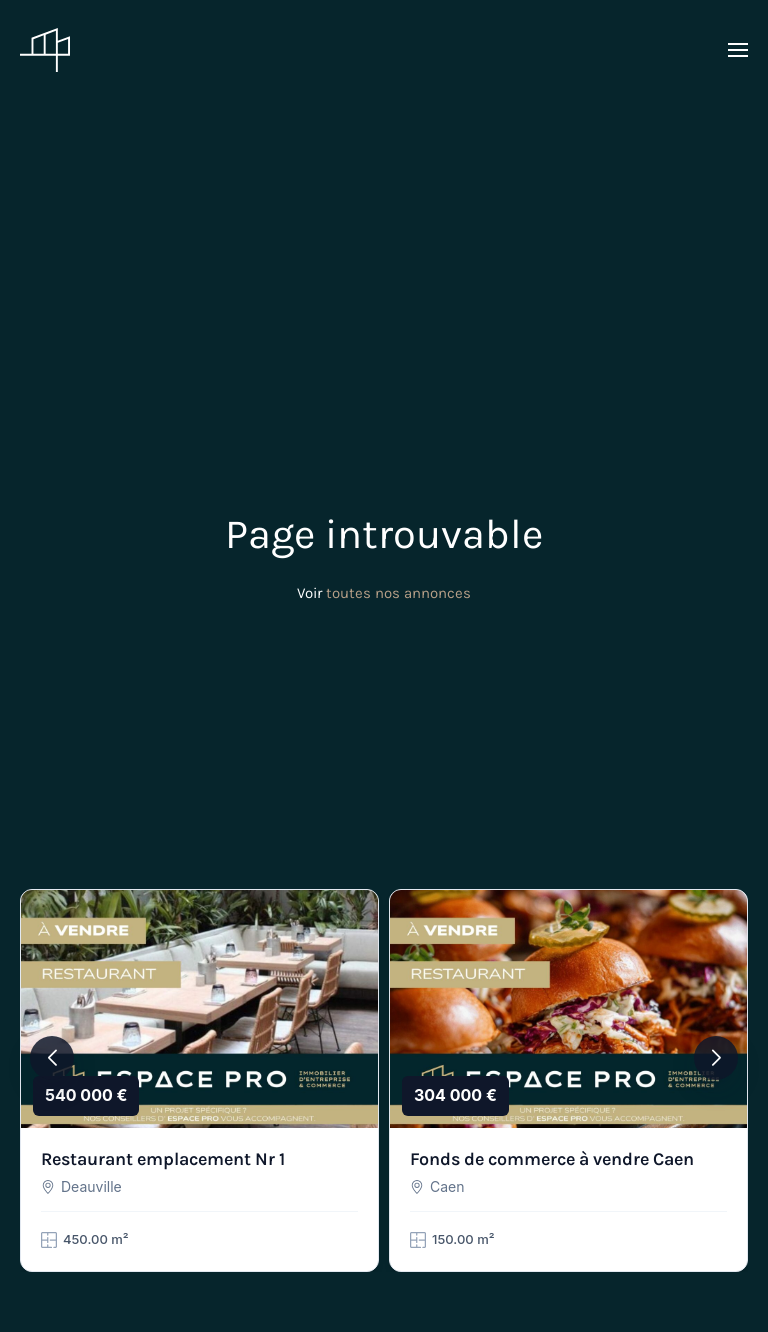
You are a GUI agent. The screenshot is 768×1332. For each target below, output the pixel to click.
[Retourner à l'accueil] (45, 50)
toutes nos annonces (398, 593)
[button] (738, 50)
